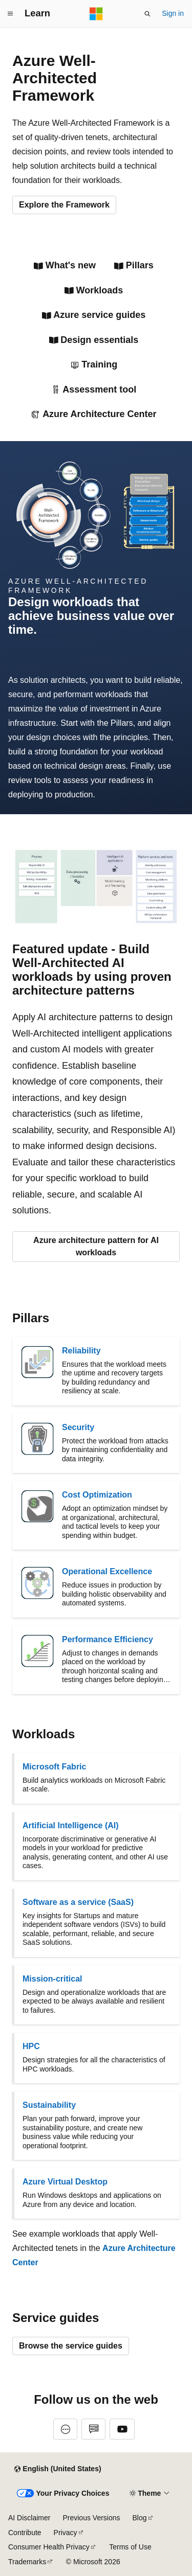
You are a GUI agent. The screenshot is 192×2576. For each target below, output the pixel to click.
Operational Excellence (107, 1571)
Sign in (173, 13)
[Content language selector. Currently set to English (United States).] (57, 2469)
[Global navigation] (10, 14)
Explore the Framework (64, 204)
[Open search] (147, 14)
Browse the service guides (70, 2345)
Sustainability (49, 2105)
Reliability (81, 1350)
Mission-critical (52, 1978)
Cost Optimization (97, 1494)
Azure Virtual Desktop (65, 2181)
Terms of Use (130, 2547)
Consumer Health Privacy (49, 2547)
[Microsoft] (96, 13)
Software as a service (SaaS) (78, 1902)
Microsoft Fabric (54, 1766)
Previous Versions (91, 2518)
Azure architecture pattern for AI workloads (96, 1246)
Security (78, 1427)
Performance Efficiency (107, 1639)
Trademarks (27, 2562)
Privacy (65, 2532)
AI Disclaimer (29, 2518)
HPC (31, 2046)
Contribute (24, 2532)
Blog (140, 2518)
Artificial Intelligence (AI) (71, 1825)
